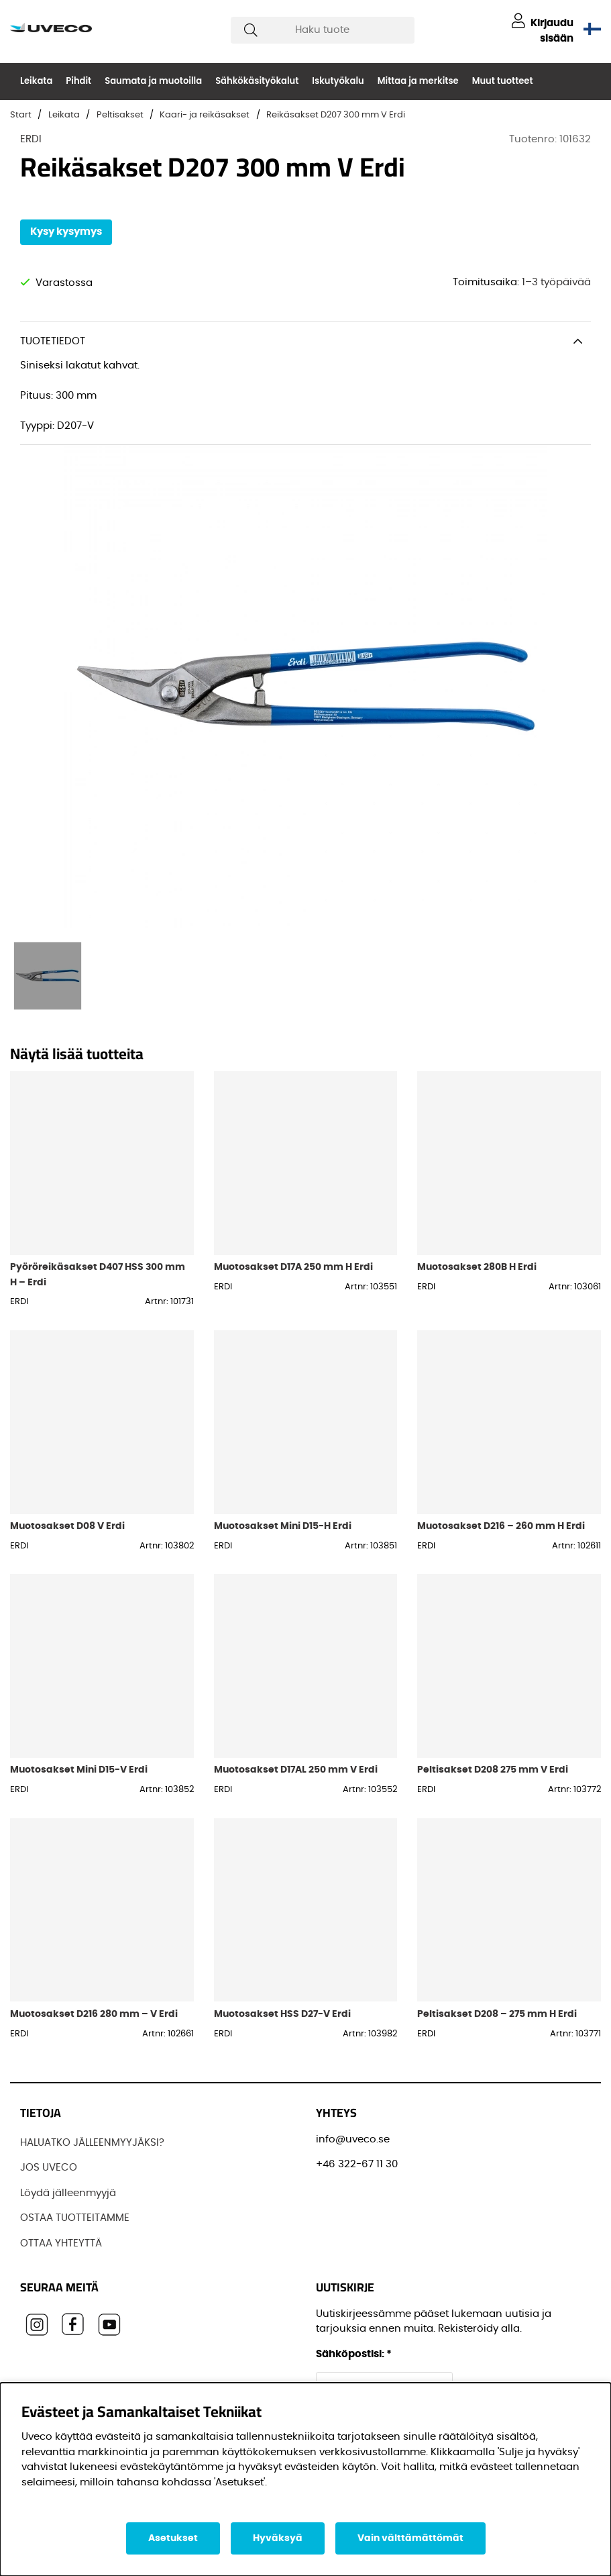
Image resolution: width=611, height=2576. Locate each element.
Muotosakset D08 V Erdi (67, 1526)
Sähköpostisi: (354, 2354)
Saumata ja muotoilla (153, 81)
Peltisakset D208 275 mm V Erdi (492, 1770)
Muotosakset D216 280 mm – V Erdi (94, 2014)
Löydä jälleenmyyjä (68, 2193)
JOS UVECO (48, 2168)
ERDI (31, 139)
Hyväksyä (277, 2538)
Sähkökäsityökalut (256, 81)
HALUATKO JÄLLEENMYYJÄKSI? (92, 2143)
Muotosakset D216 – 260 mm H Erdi (501, 1526)
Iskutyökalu (338, 81)
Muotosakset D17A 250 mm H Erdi (293, 1267)
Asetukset (173, 2538)
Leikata (36, 81)
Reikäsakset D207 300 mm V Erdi (335, 115)
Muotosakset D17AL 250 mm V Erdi (296, 1770)
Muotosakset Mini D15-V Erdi (79, 1770)
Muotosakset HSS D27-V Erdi (282, 2014)
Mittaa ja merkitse (418, 81)
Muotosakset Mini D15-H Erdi (282, 1526)
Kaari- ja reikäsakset (204, 115)
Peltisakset (120, 115)
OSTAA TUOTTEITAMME (74, 2218)
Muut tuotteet (502, 81)
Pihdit (78, 81)
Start (21, 115)
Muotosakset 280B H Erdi (477, 1267)
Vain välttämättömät (410, 2538)
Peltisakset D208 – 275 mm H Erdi (497, 2014)
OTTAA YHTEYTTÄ (61, 2243)
